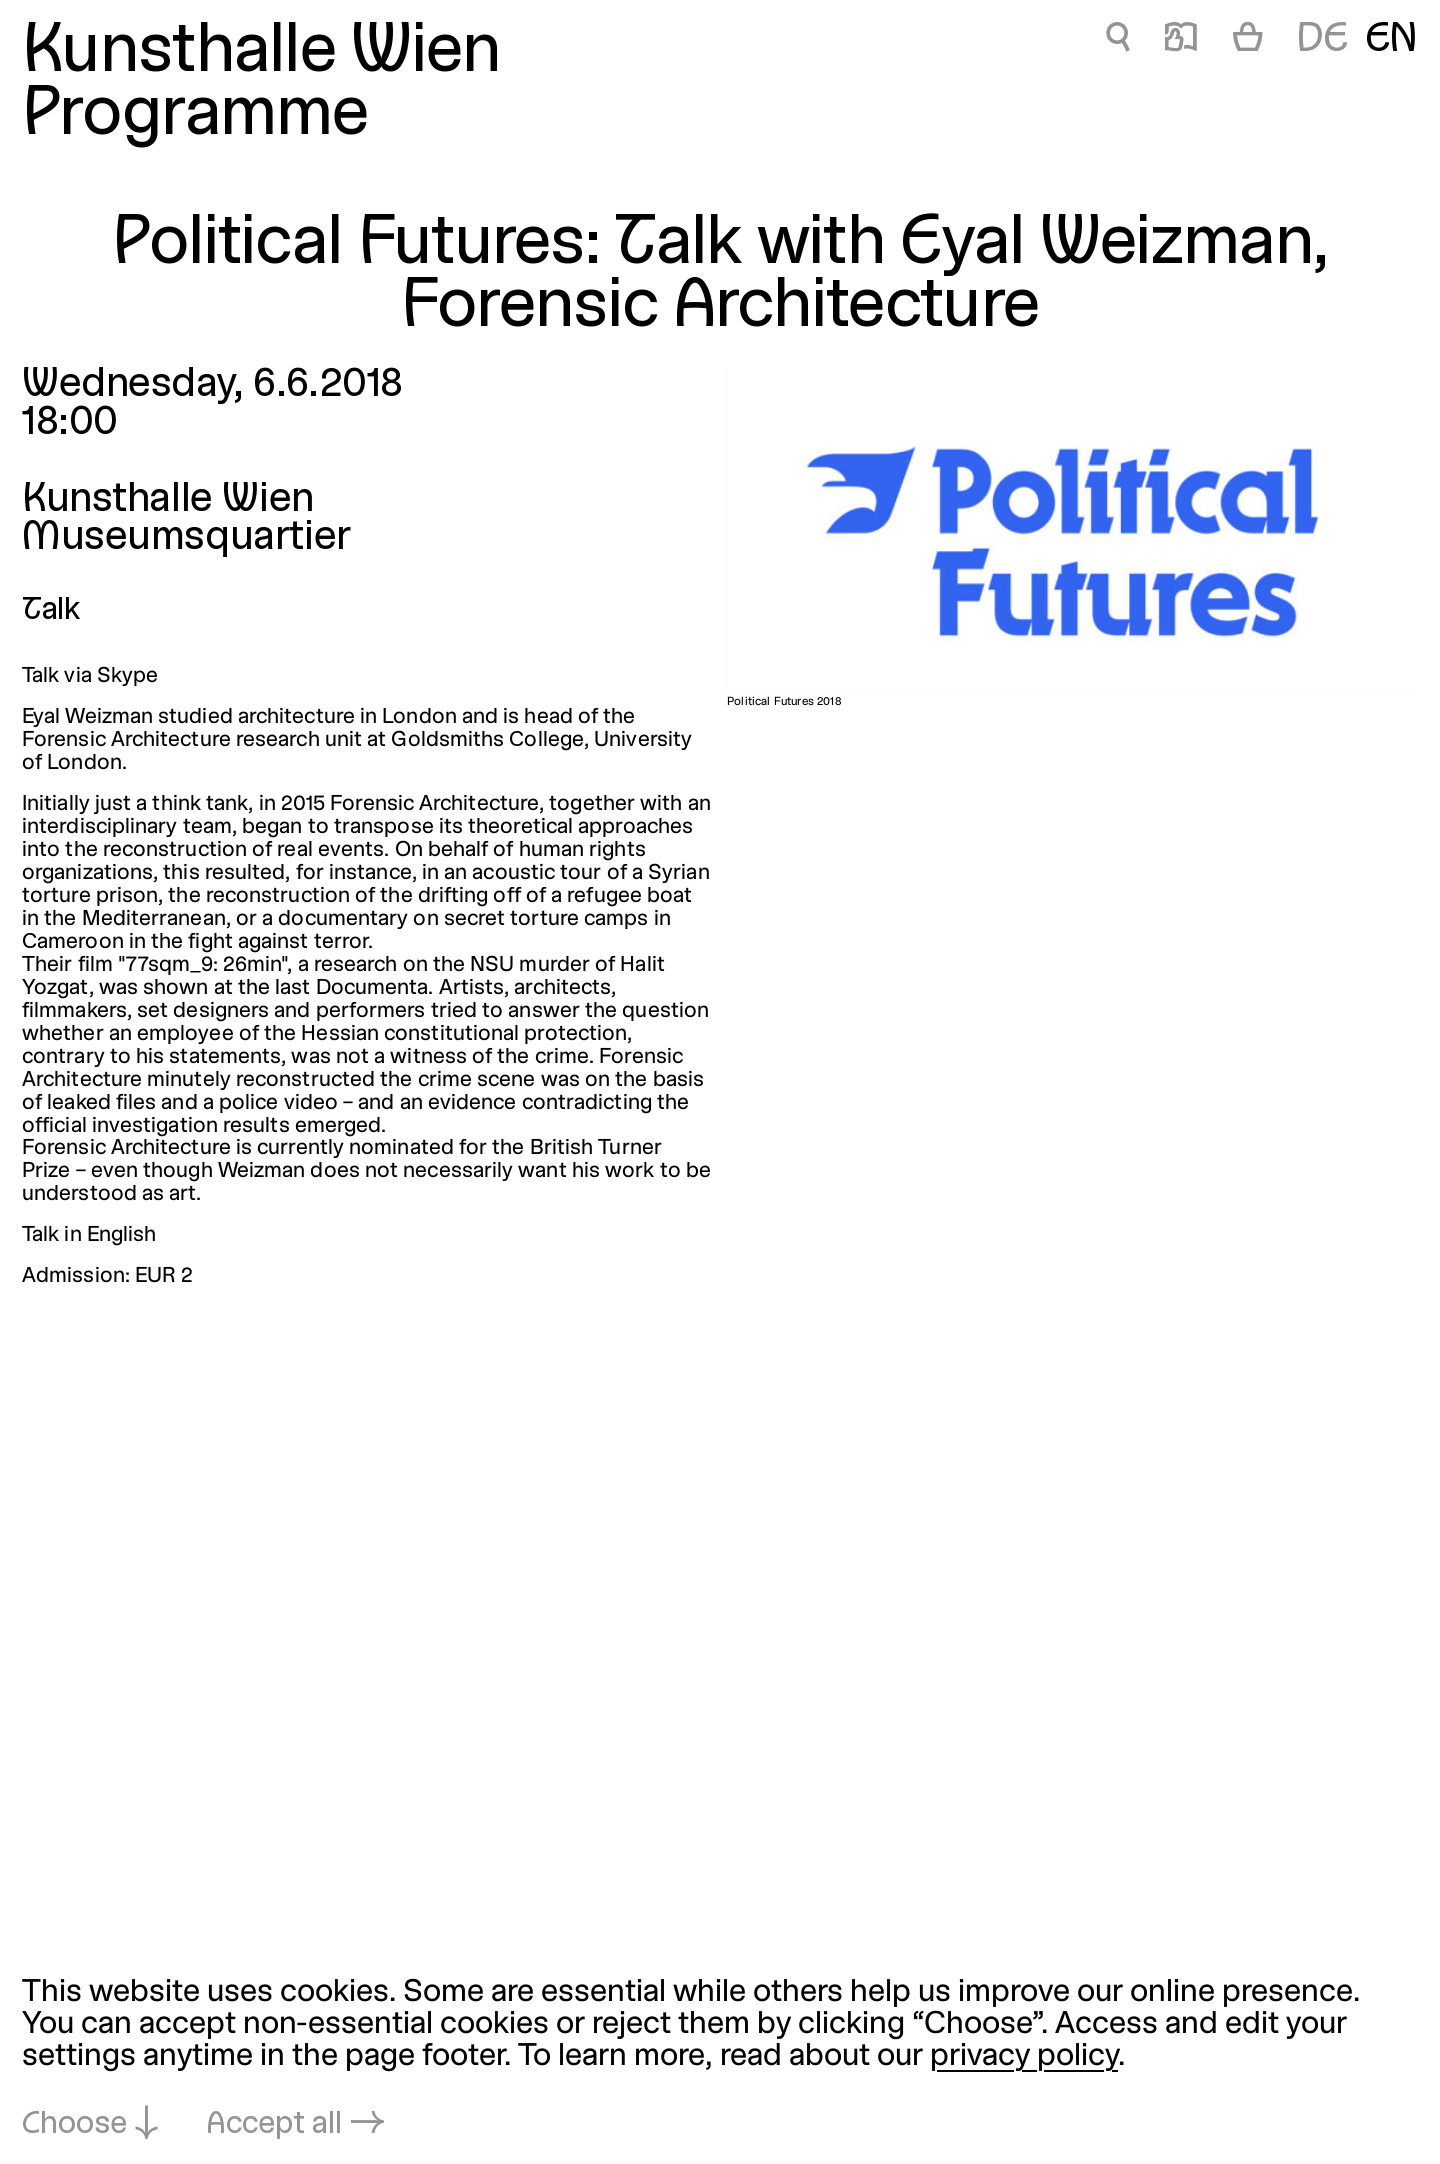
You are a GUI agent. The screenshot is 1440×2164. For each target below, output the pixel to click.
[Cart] (1248, 41)
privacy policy (1024, 2057)
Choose (74, 2125)
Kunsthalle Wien (261, 53)
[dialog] (720, 2060)
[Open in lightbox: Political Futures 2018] (1072, 529)
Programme (195, 116)
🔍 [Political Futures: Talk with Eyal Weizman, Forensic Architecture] (1118, 40)
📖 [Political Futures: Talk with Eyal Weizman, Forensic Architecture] (1181, 40)
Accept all (274, 2125)
